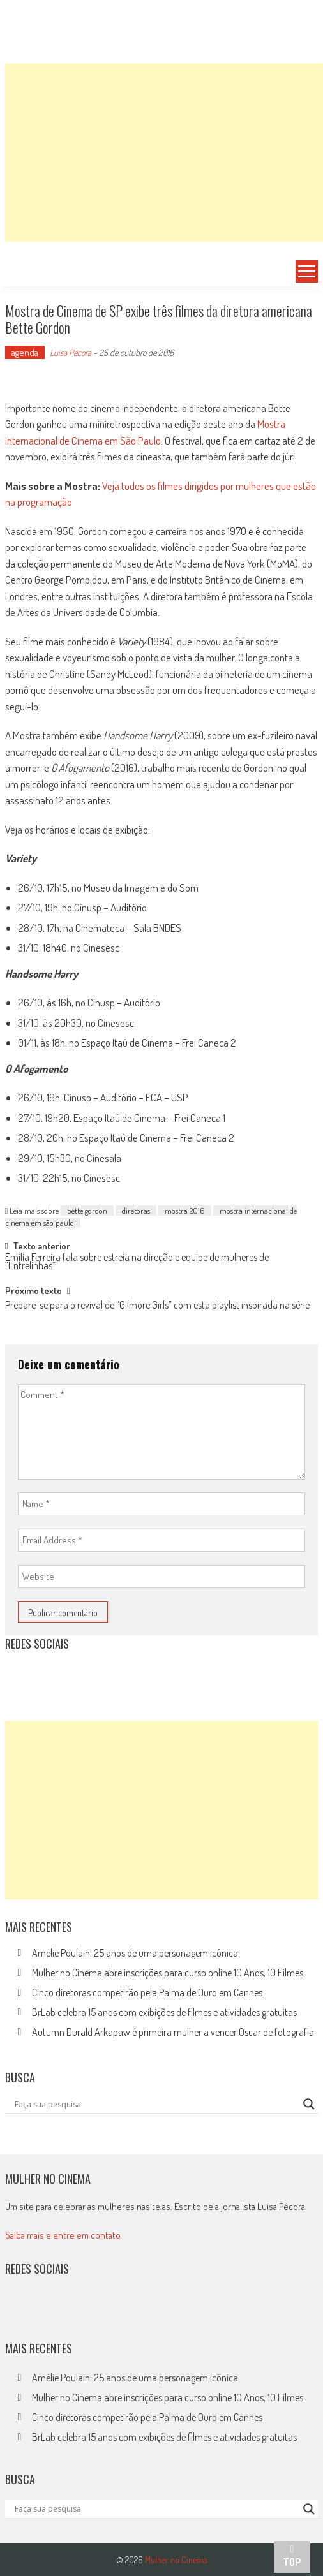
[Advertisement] (164, 152)
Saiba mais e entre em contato (63, 2235)
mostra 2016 (185, 1210)
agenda (24, 352)
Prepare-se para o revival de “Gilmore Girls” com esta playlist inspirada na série (157, 1306)
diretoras (136, 1210)
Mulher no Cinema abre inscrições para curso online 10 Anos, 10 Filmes (167, 1972)
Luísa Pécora (70, 352)
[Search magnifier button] (309, 2104)
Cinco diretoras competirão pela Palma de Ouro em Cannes (147, 1992)
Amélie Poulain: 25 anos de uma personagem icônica (135, 1953)
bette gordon (87, 1210)
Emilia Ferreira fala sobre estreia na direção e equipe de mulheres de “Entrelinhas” (137, 1262)
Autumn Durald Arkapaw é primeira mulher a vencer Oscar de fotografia (173, 2032)
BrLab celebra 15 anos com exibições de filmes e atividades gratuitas (164, 2012)
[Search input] (156, 2104)
